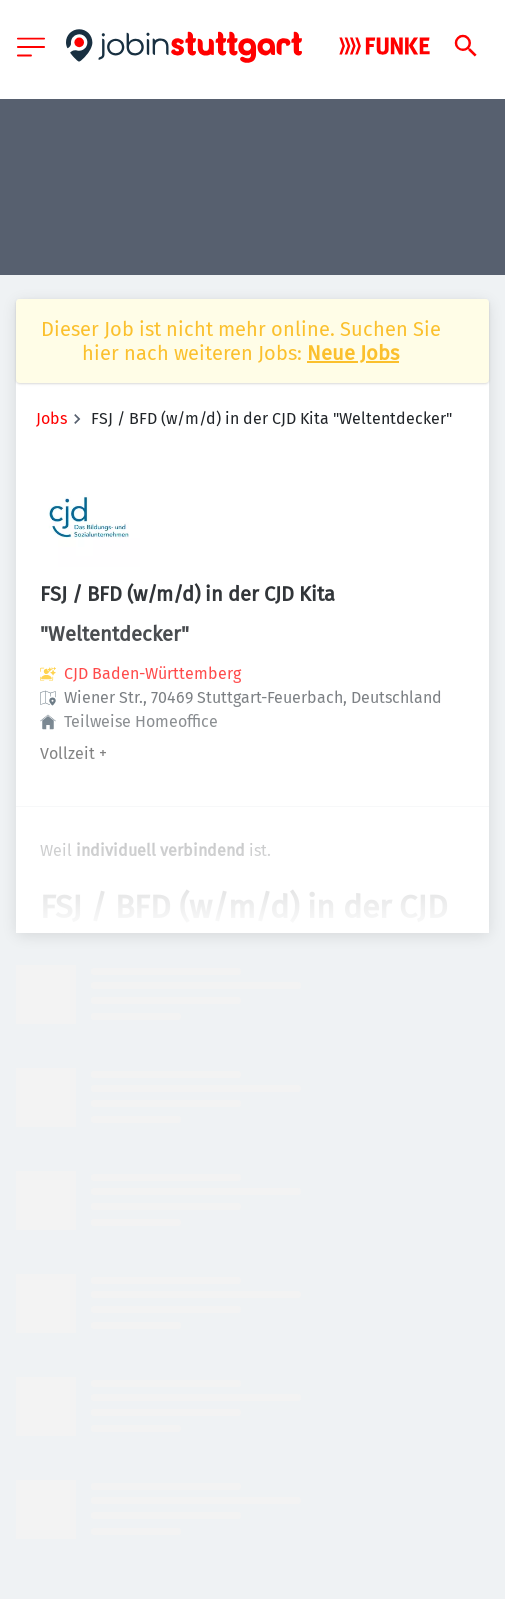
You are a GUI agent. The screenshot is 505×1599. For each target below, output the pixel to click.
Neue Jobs (353, 353)
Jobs (51, 418)
